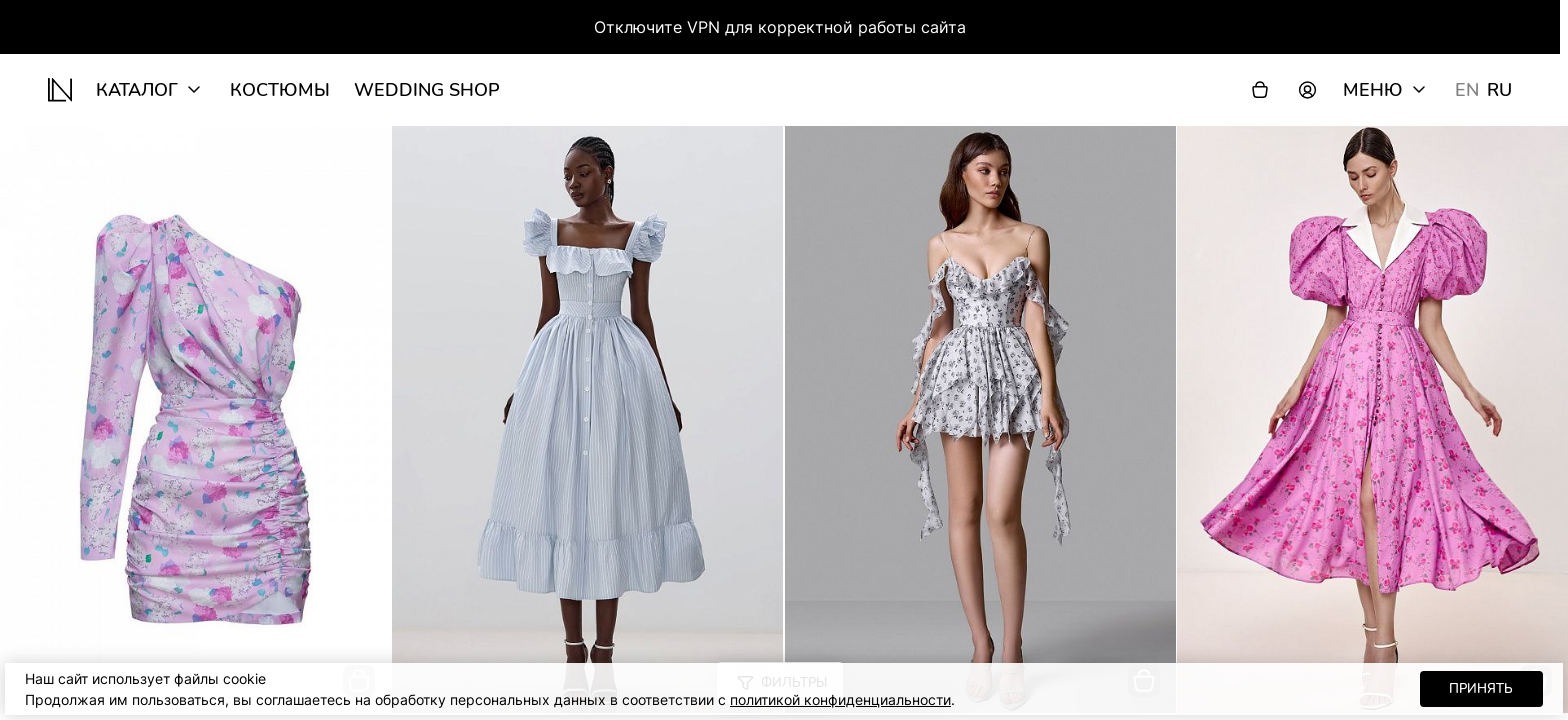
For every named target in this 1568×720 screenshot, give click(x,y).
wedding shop (427, 90)
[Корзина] (1260, 90)
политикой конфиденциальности (840, 699)
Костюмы (280, 90)
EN (1467, 90)
